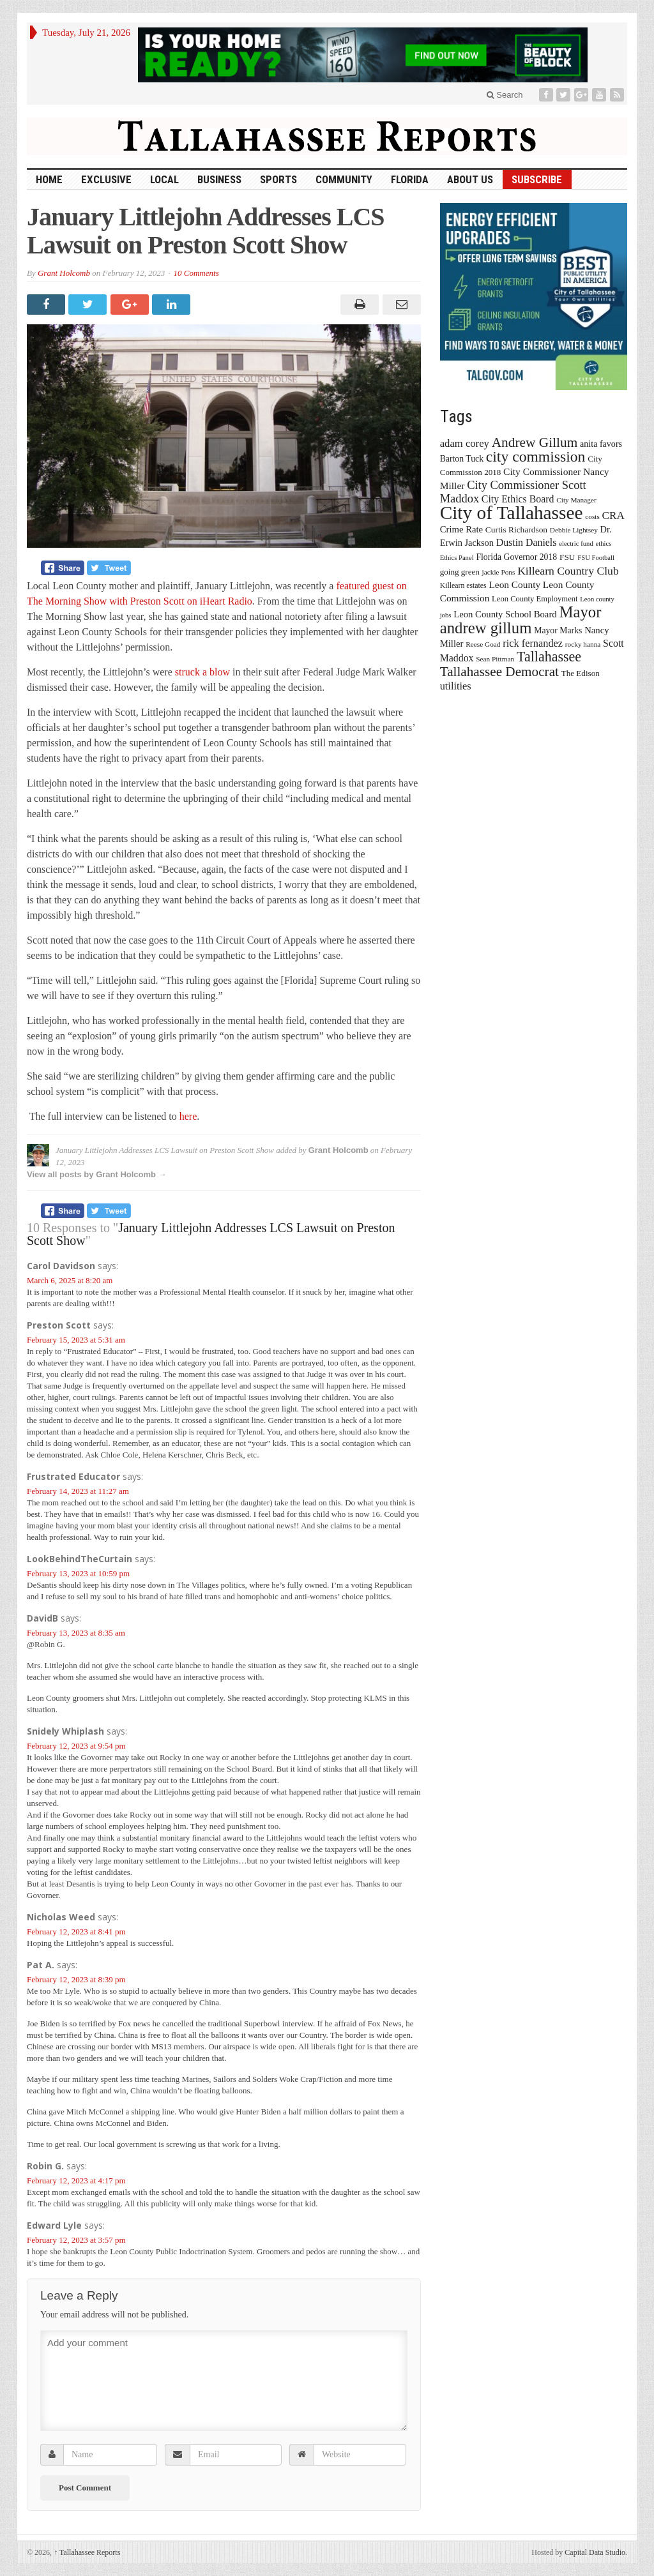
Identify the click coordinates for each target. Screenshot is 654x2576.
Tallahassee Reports (87, 2552)
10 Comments (196, 273)
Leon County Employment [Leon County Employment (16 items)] (535, 598)
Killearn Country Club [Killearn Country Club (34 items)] (568, 570)
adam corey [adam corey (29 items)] (464, 443)
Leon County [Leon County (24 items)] (514, 584)
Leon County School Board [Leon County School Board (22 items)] (504, 614)
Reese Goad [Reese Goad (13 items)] (483, 644)
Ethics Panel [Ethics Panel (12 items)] (457, 557)
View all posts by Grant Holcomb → (97, 1174)
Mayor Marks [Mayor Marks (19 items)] (558, 630)
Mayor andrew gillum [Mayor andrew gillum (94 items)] (521, 619)
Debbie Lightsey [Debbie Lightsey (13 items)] (574, 530)
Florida (410, 179)
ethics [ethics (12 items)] (604, 543)
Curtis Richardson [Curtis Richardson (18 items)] (516, 529)
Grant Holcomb (64, 273)
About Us (470, 179)
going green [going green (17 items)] (460, 571)
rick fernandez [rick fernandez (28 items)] (533, 643)
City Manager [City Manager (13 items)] (576, 500)
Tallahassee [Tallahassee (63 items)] (549, 657)
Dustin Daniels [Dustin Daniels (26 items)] (526, 542)
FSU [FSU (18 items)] (567, 557)
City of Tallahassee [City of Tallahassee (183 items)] (511, 512)
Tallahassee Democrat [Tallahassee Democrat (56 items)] (499, 671)
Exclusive (106, 179)
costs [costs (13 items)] (592, 516)
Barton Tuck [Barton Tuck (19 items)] (461, 458)
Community (344, 179)
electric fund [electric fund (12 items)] (576, 543)
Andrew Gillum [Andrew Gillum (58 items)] (535, 442)
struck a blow (202, 672)
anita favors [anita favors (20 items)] (601, 444)
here (188, 1116)
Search (505, 95)
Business (219, 179)
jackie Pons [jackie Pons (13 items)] (498, 572)
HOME (49, 179)
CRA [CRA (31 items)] (613, 515)
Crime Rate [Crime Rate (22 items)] (461, 529)
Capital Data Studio (595, 2552)
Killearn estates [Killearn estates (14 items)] (463, 585)
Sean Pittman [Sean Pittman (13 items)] (495, 659)
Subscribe (537, 179)
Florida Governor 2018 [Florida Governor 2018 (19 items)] (516, 557)
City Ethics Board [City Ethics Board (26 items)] (518, 498)
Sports (278, 179)
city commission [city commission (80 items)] (536, 456)
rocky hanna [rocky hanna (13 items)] (583, 644)
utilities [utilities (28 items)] (455, 686)
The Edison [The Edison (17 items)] (580, 673)
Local (164, 179)
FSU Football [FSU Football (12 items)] (595, 557)
